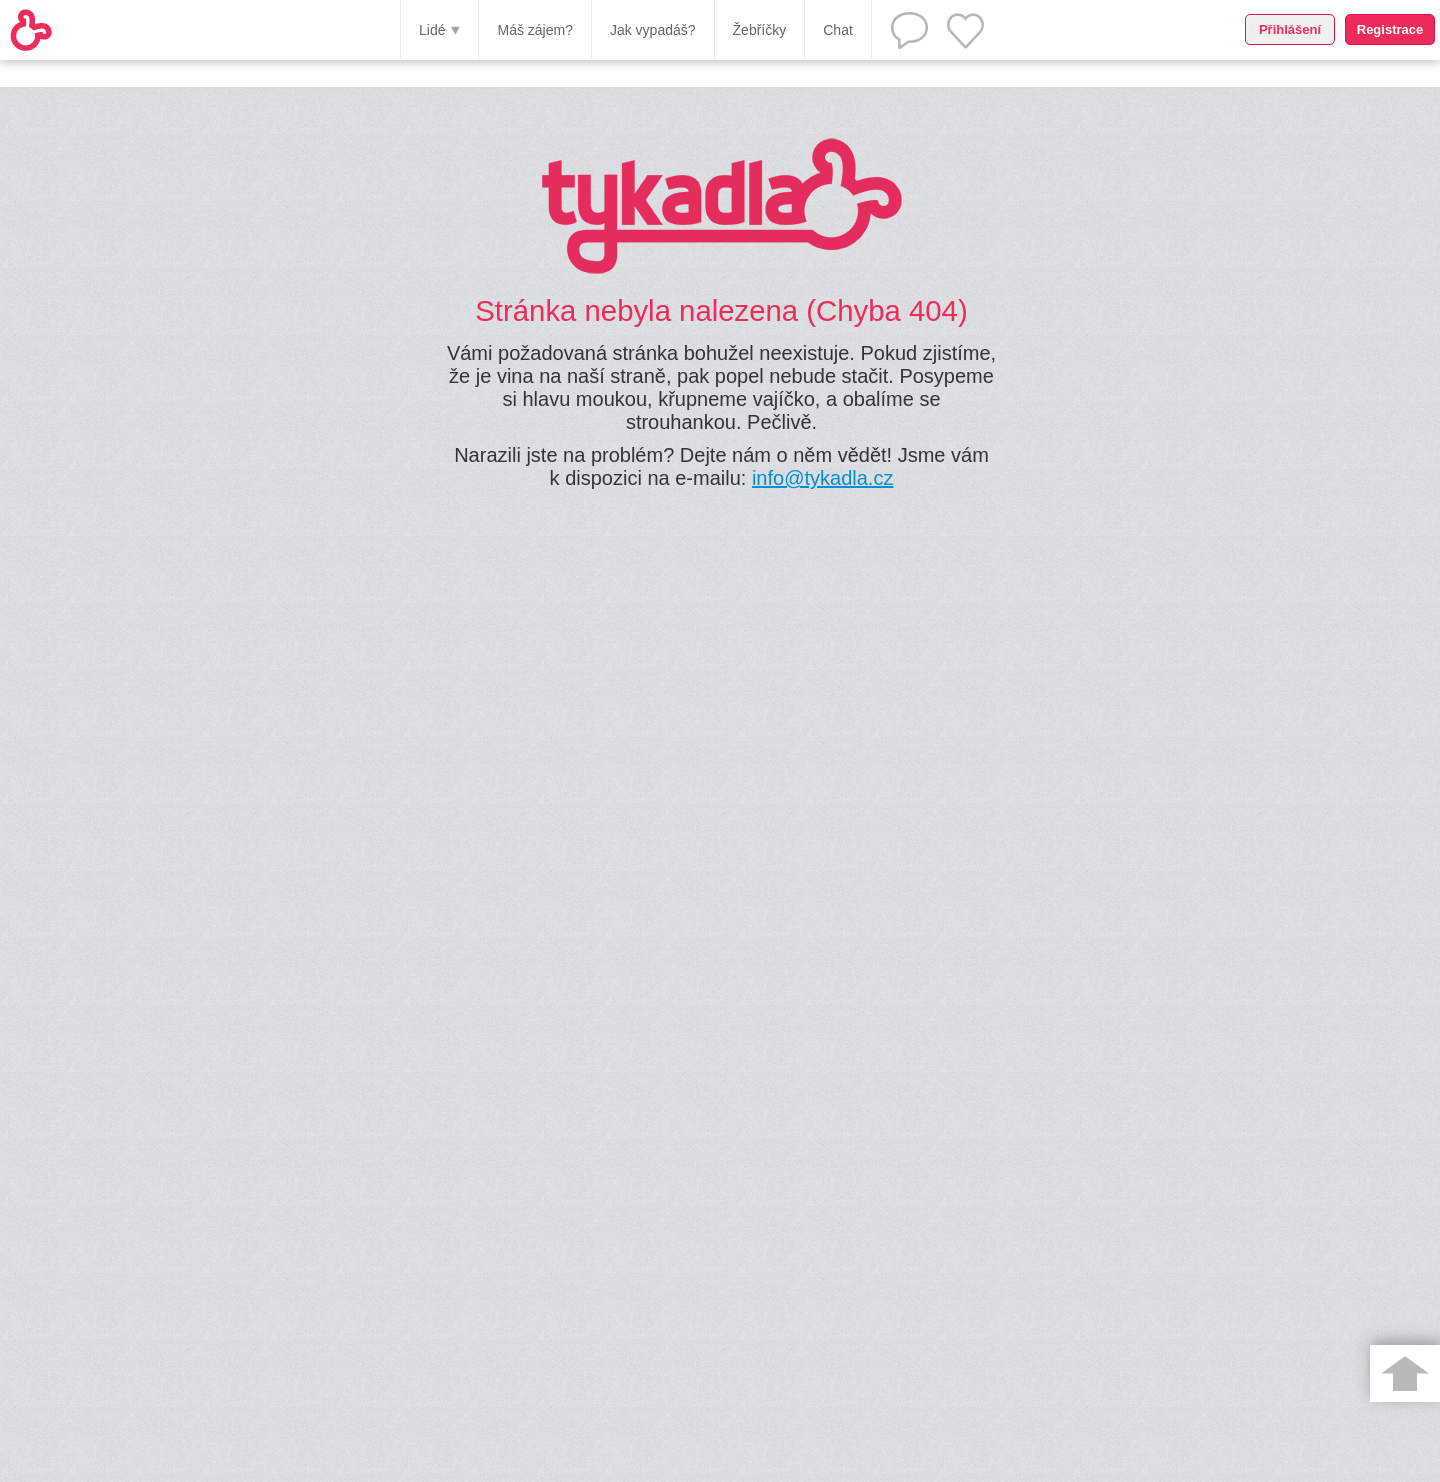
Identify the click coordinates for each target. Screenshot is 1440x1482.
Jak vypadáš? (653, 30)
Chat (838, 30)
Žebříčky (760, 30)
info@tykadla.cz (822, 478)
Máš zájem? (534, 30)
